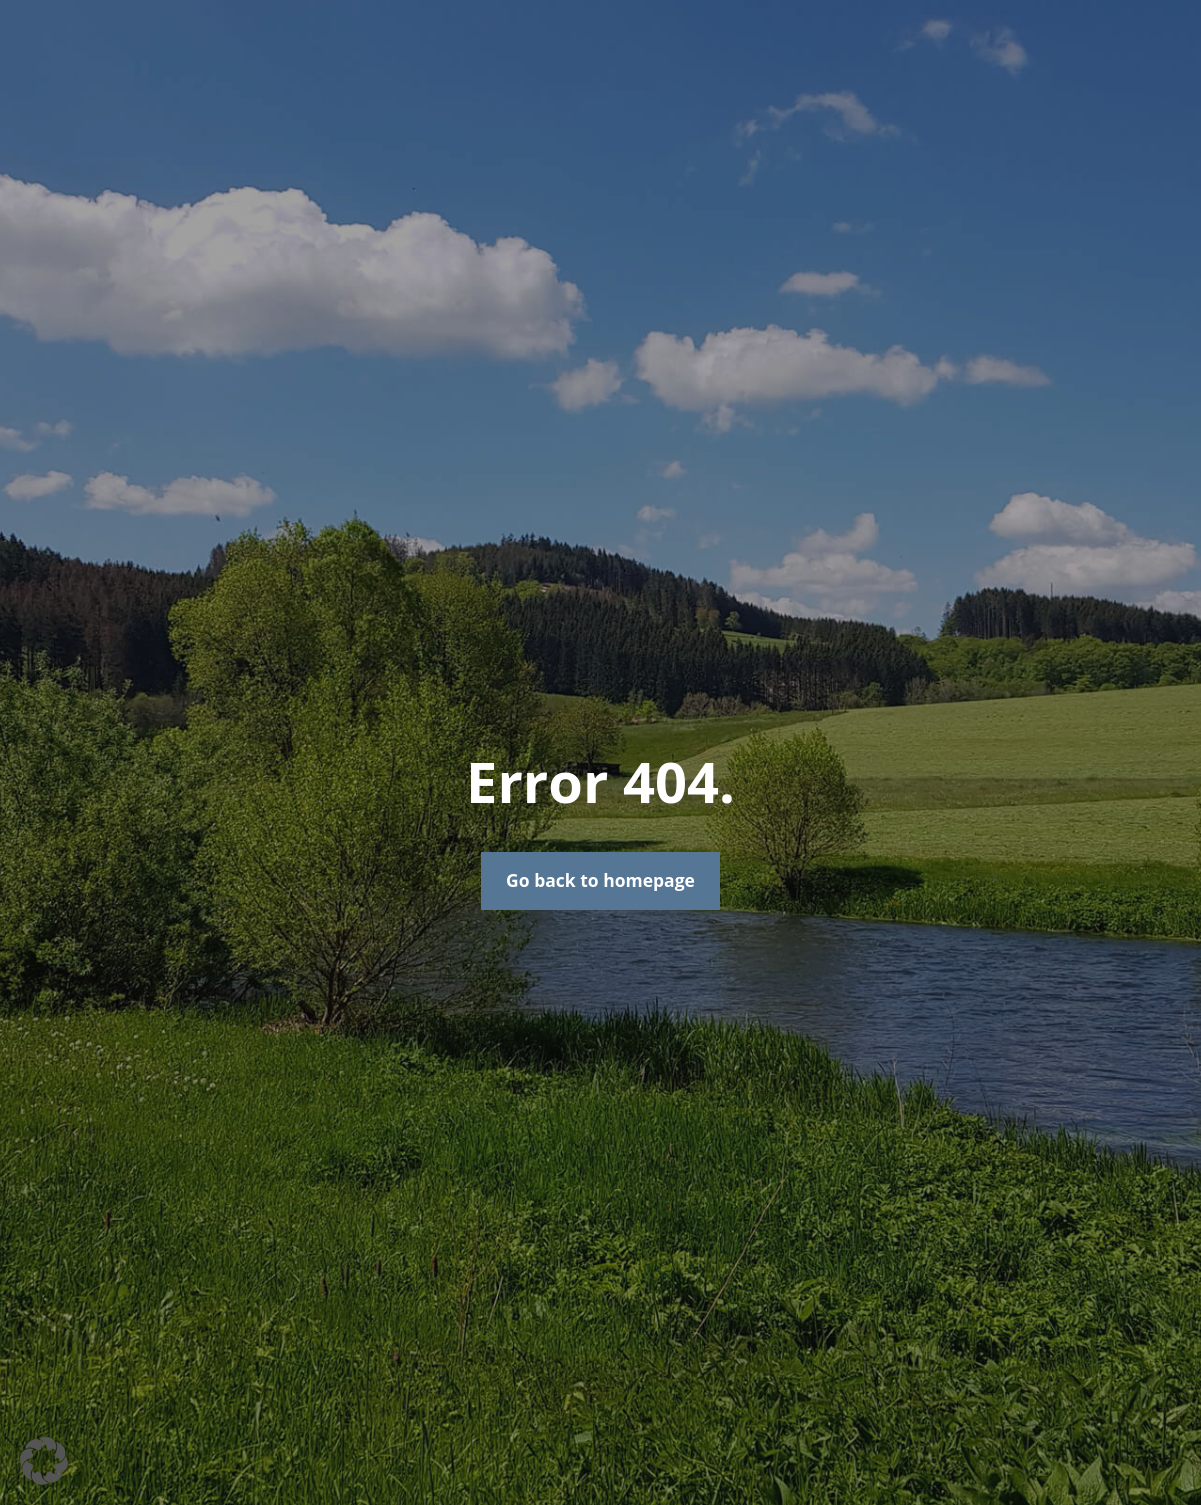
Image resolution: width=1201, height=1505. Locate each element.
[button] (44, 1461)
